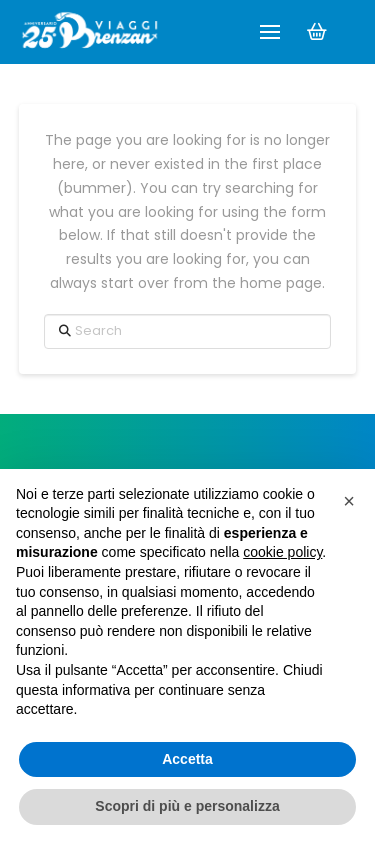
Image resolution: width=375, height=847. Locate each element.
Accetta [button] (187, 759)
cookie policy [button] (282, 552)
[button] (270, 32)
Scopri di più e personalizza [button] (187, 806)
